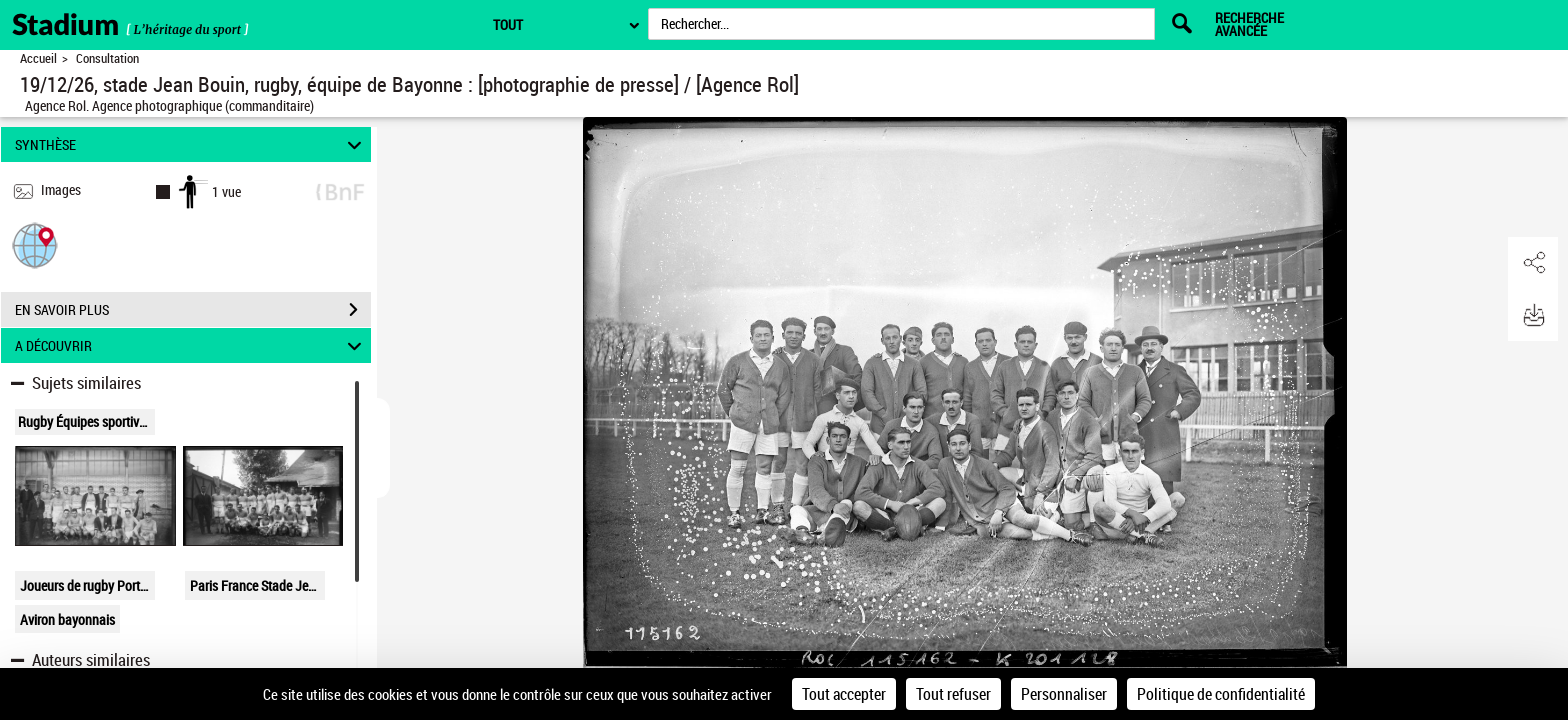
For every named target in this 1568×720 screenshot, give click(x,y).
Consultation (107, 58)
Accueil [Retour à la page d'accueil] (38, 58)
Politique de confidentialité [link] (1221, 694)
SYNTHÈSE (191, 144)
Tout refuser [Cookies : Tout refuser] (953, 694)
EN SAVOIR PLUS (193, 310)
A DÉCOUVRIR (191, 345)
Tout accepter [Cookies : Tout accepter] (844, 694)
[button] (35, 244)
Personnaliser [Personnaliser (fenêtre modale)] (1064, 694)
